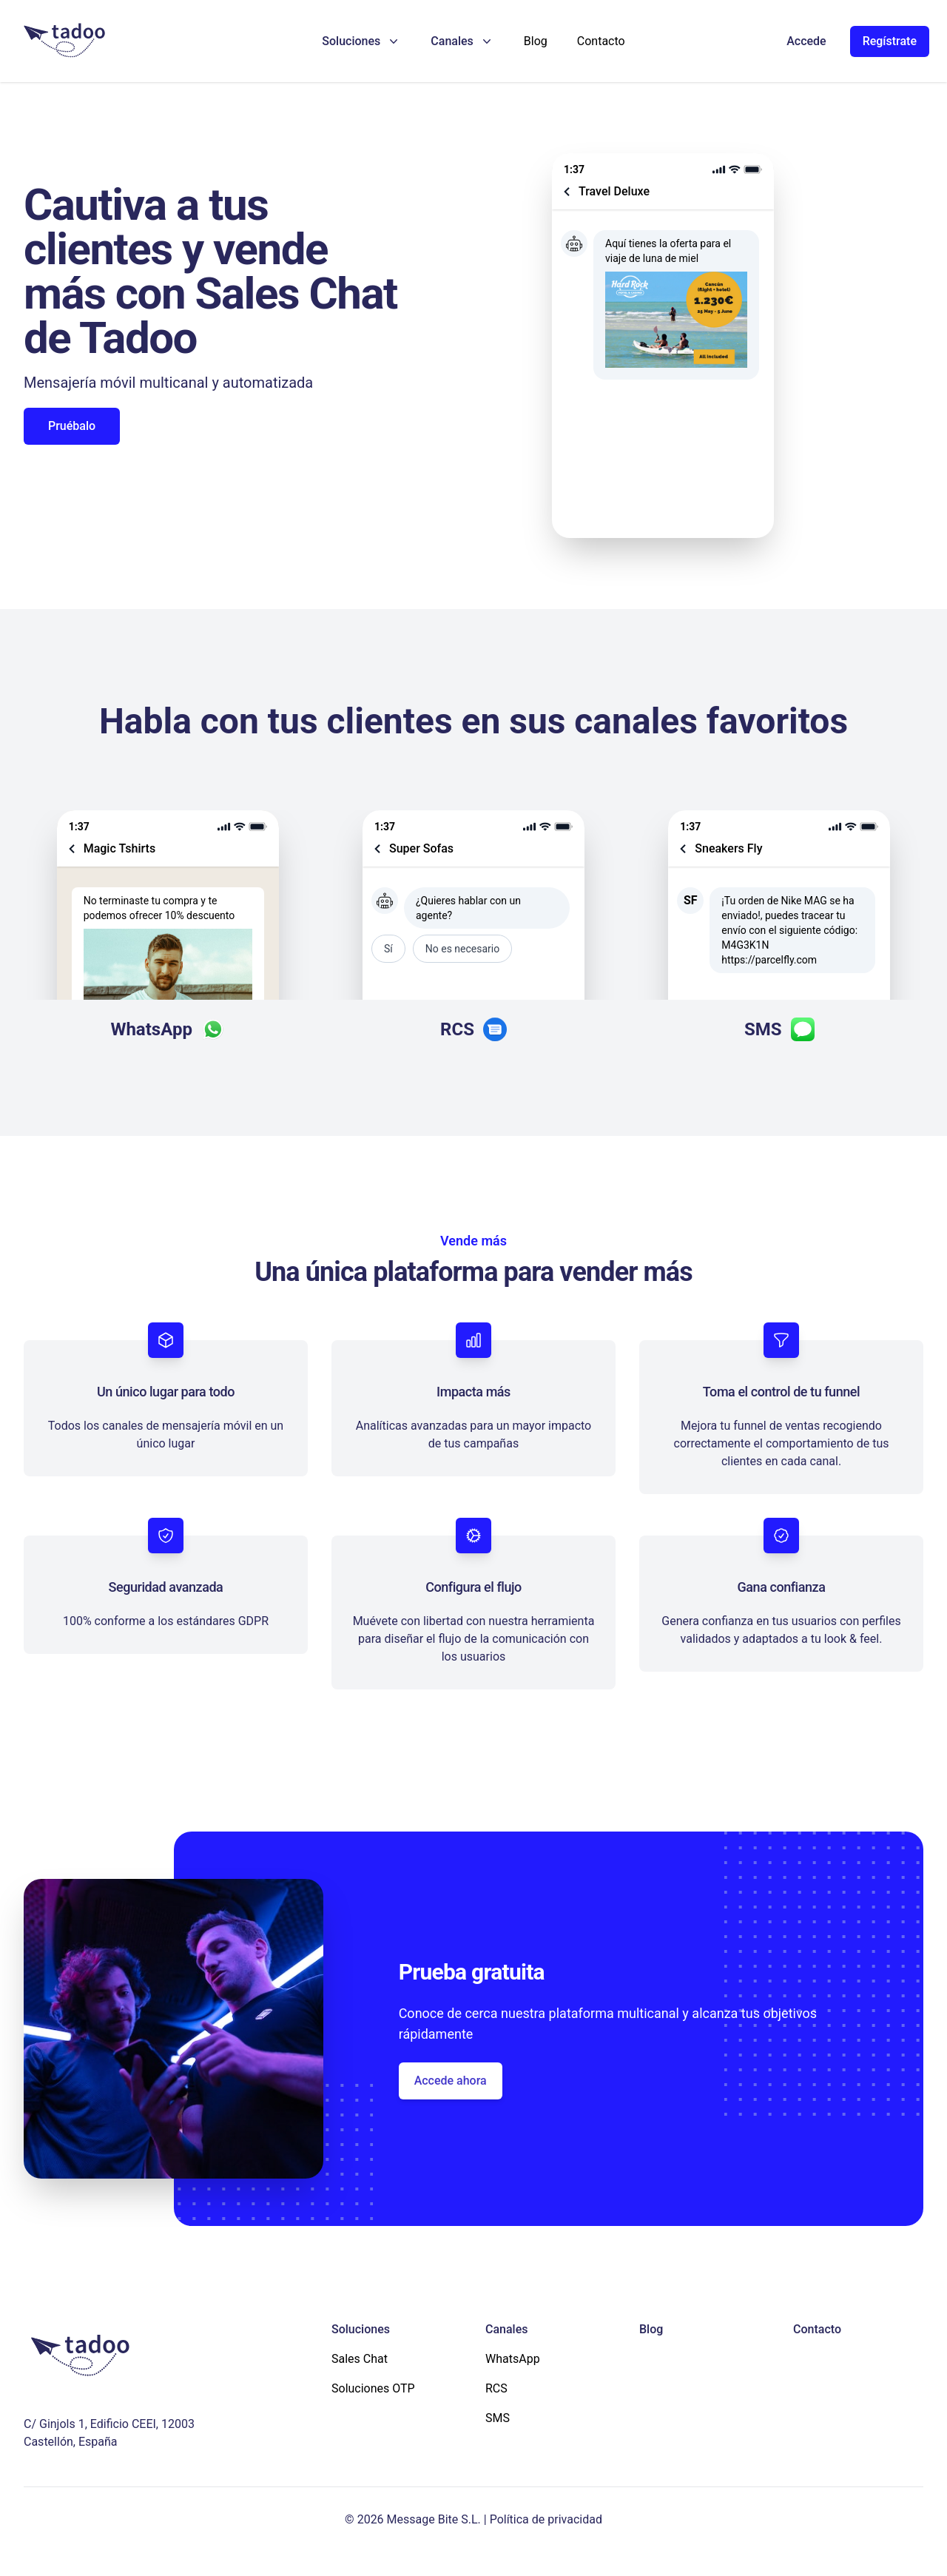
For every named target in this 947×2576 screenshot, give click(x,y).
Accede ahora (450, 2081)
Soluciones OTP (373, 2388)
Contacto (601, 41)
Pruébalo (71, 426)
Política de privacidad (546, 2519)
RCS (496, 2388)
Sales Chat (359, 2359)
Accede (806, 41)
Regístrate (890, 41)
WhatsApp (512, 2359)
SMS (497, 2418)
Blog (535, 41)
